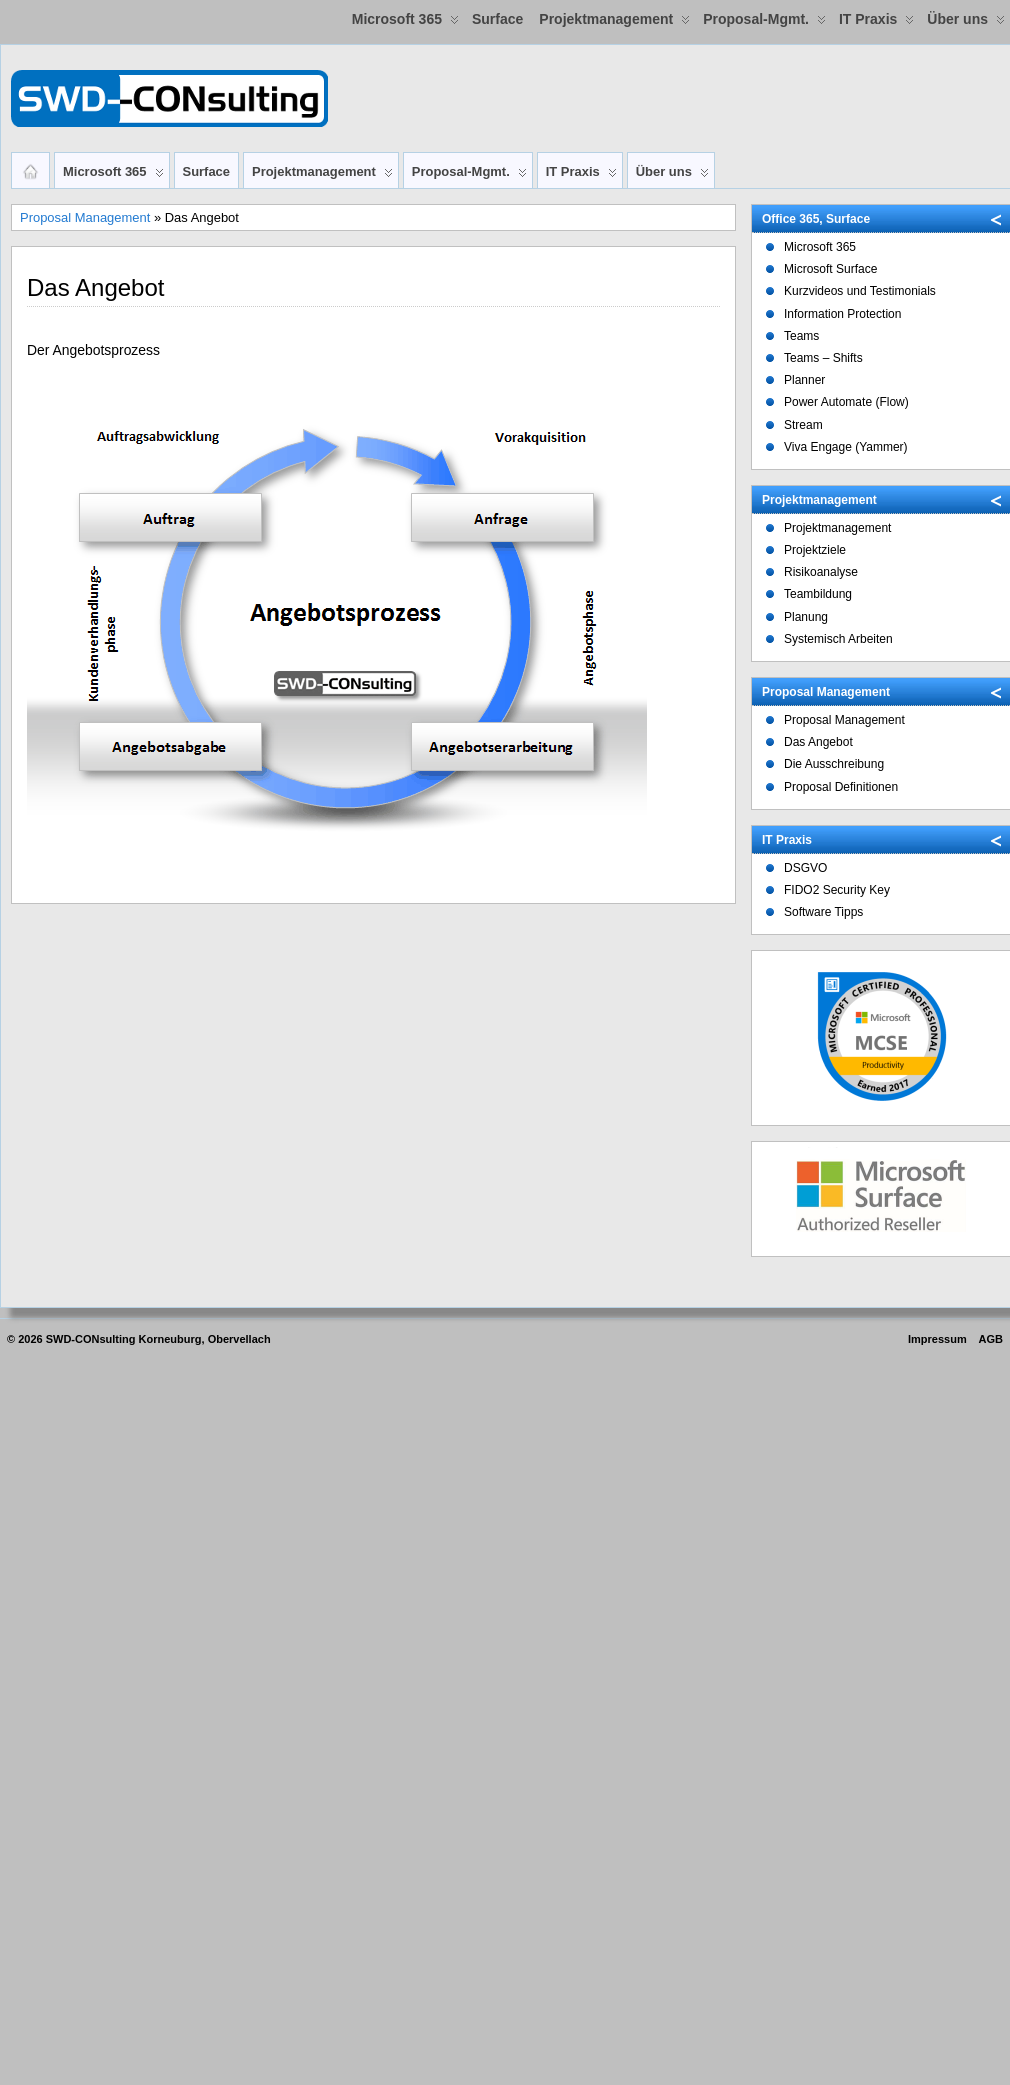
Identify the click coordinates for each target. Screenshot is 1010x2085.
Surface (497, 19)
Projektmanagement (614, 23)
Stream (803, 425)
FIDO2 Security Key (837, 890)
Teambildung (818, 594)
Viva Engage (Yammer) (846, 447)
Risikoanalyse (821, 572)
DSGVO (805, 868)
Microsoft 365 (405, 23)
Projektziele (815, 550)
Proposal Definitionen (841, 787)
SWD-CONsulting (91, 1339)
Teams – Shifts (823, 358)
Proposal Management (85, 217)
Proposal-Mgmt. (764, 23)
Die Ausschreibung (834, 764)
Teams (801, 336)
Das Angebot (818, 742)
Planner (804, 380)
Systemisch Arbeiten (838, 639)
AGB (991, 1339)
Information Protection (842, 314)
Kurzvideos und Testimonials (860, 291)
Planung (806, 617)
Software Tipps (823, 912)
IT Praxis (876, 23)
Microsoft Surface (830, 269)
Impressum (937, 1339)
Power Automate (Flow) (846, 402)
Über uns (966, 23)
